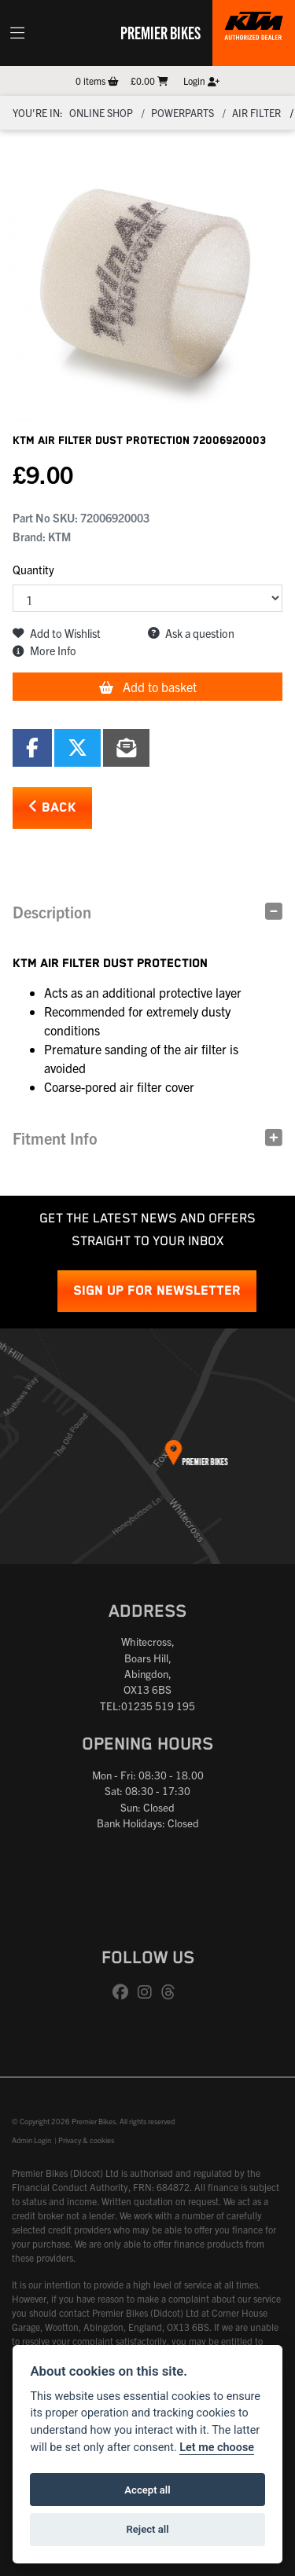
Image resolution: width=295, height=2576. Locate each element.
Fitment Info (55, 1138)
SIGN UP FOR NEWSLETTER (157, 1291)
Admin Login (31, 2140)
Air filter (256, 112)
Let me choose (216, 2447)
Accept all (147, 2490)
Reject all (147, 2529)
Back (52, 807)
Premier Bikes (160, 32)
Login (201, 80)
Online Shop (101, 112)
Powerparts (182, 112)
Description (52, 912)
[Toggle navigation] (17, 33)
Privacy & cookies (86, 2140)
